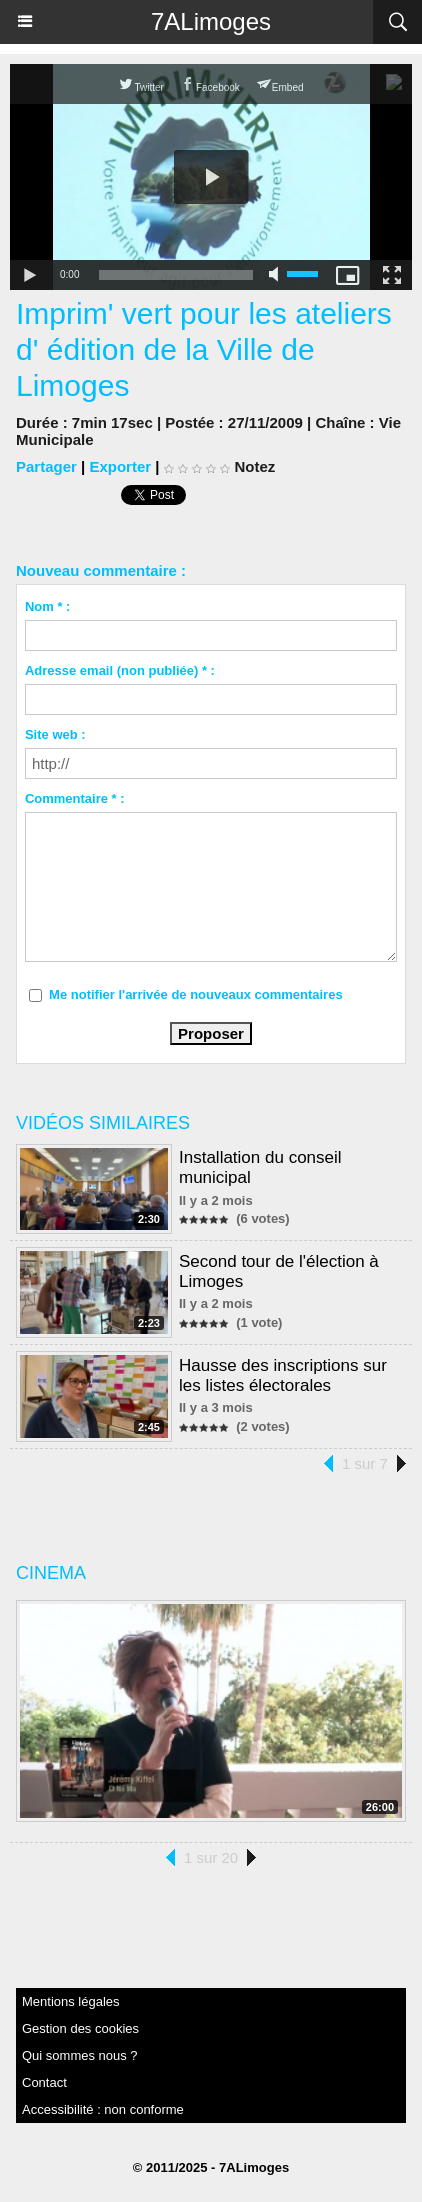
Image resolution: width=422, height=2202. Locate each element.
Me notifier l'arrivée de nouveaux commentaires (196, 994)
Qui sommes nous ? (80, 2055)
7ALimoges (211, 21)
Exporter (120, 466)
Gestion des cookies (80, 2028)
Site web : (55, 734)
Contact (44, 2082)
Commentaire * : (75, 798)
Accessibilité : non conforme (103, 2109)
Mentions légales (71, 2001)
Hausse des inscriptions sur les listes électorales (283, 1375)
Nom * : (48, 606)
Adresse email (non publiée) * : (120, 670)
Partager (46, 466)
